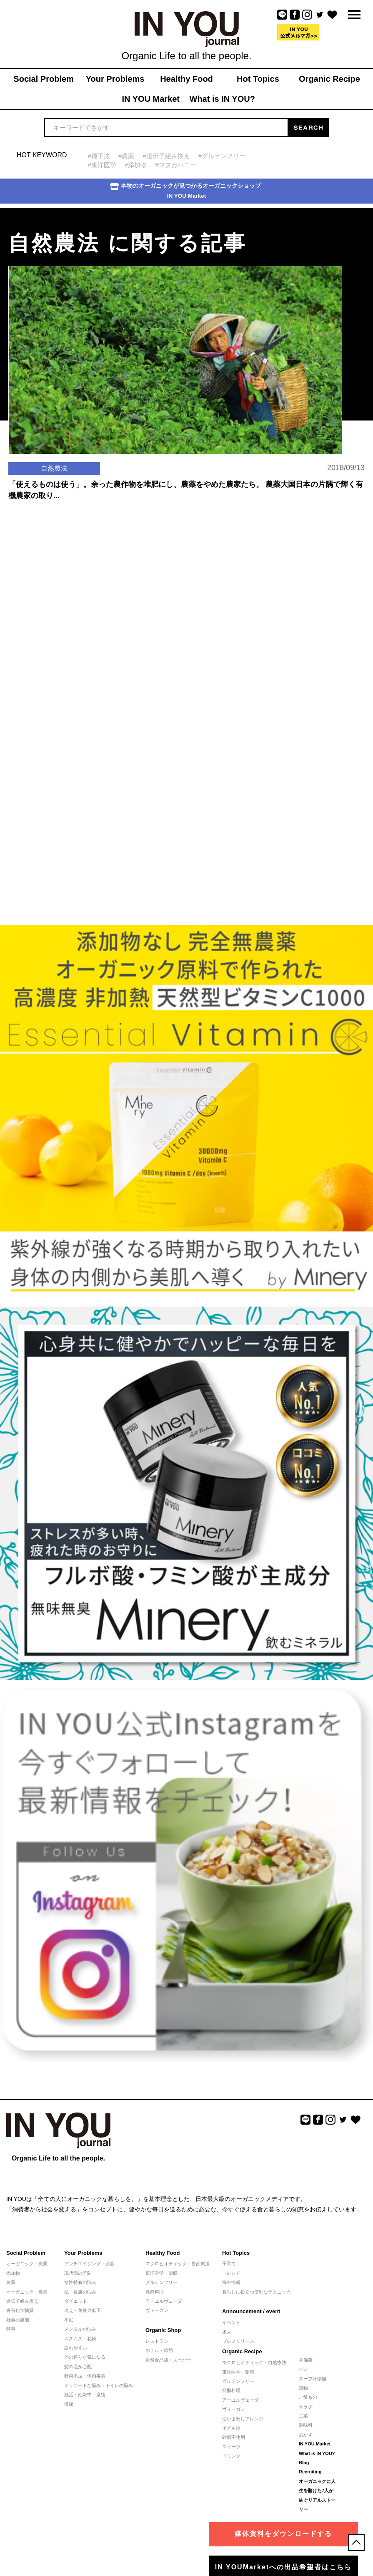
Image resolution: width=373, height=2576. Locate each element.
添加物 (13, 2273)
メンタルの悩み (80, 2329)
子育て (229, 2263)
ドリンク (231, 2455)
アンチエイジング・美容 (89, 2263)
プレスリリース (238, 2341)
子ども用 (231, 2427)
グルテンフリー (161, 2282)
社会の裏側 (17, 2319)
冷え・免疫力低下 (82, 2310)
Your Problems (83, 2253)
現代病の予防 (78, 2273)
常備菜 (306, 2359)
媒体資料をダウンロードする (283, 2533)
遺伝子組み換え (22, 2301)
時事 (10, 2329)
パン (303, 2369)
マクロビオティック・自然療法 (177, 2263)
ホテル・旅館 (159, 2350)
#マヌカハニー (175, 165)
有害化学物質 (20, 2310)
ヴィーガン (156, 2310)
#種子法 (99, 155)
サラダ (306, 2406)
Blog (304, 2462)
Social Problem (25, 2253)
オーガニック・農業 (27, 2263)
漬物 (303, 2387)
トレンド (231, 2273)
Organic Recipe (242, 2351)
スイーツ (231, 2446)
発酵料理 (154, 2291)
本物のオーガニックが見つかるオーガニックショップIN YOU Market (185, 191)
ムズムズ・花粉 (80, 2338)
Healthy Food (162, 2253)
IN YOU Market (314, 2443)
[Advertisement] (62, 606)
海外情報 (231, 2282)
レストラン (156, 2341)
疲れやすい (75, 2347)
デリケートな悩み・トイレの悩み (98, 2385)
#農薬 (126, 155)
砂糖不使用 (233, 2437)
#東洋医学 (102, 165)
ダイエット (75, 2301)
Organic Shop (163, 2330)
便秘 (68, 2403)
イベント (231, 2322)
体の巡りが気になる (84, 2356)
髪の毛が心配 (78, 2366)
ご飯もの (308, 2397)
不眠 (68, 2319)
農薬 (10, 2282)
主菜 (303, 2415)
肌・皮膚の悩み (80, 2291)
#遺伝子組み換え (166, 155)
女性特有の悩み (80, 2282)
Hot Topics (236, 2253)
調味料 (306, 2424)
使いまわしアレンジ (242, 2418)
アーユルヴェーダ (163, 2301)
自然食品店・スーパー (168, 2359)
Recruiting (310, 2471)
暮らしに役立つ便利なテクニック (256, 2291)
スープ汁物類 (312, 2378)
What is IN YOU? (317, 2453)
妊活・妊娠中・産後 (84, 2394)
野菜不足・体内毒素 (84, 2375)
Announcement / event (251, 2311)
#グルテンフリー (221, 155)
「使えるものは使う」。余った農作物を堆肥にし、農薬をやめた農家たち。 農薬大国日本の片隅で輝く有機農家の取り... (185, 490)
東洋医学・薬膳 (161, 2273)
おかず (306, 2434)
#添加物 (136, 165)
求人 (226, 2331)
